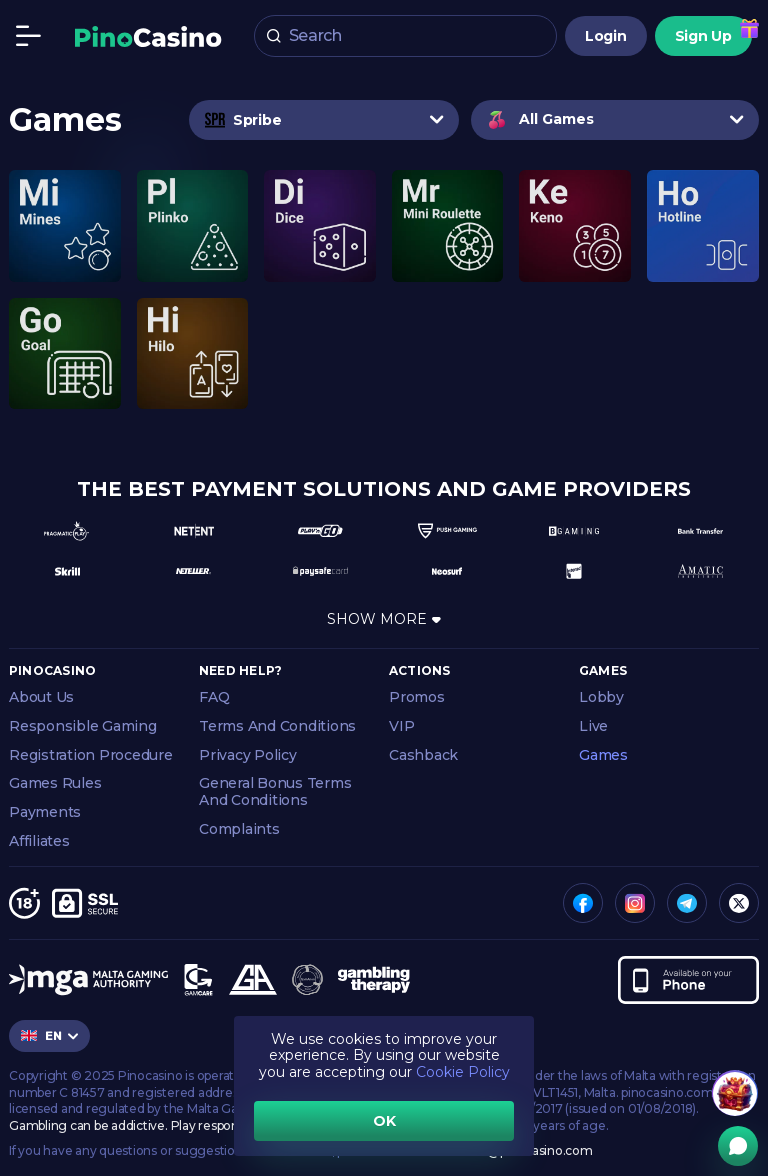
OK (384, 1121)
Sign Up (703, 36)
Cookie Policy (463, 1072)
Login (606, 36)
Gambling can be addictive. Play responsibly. (137, 1125)
